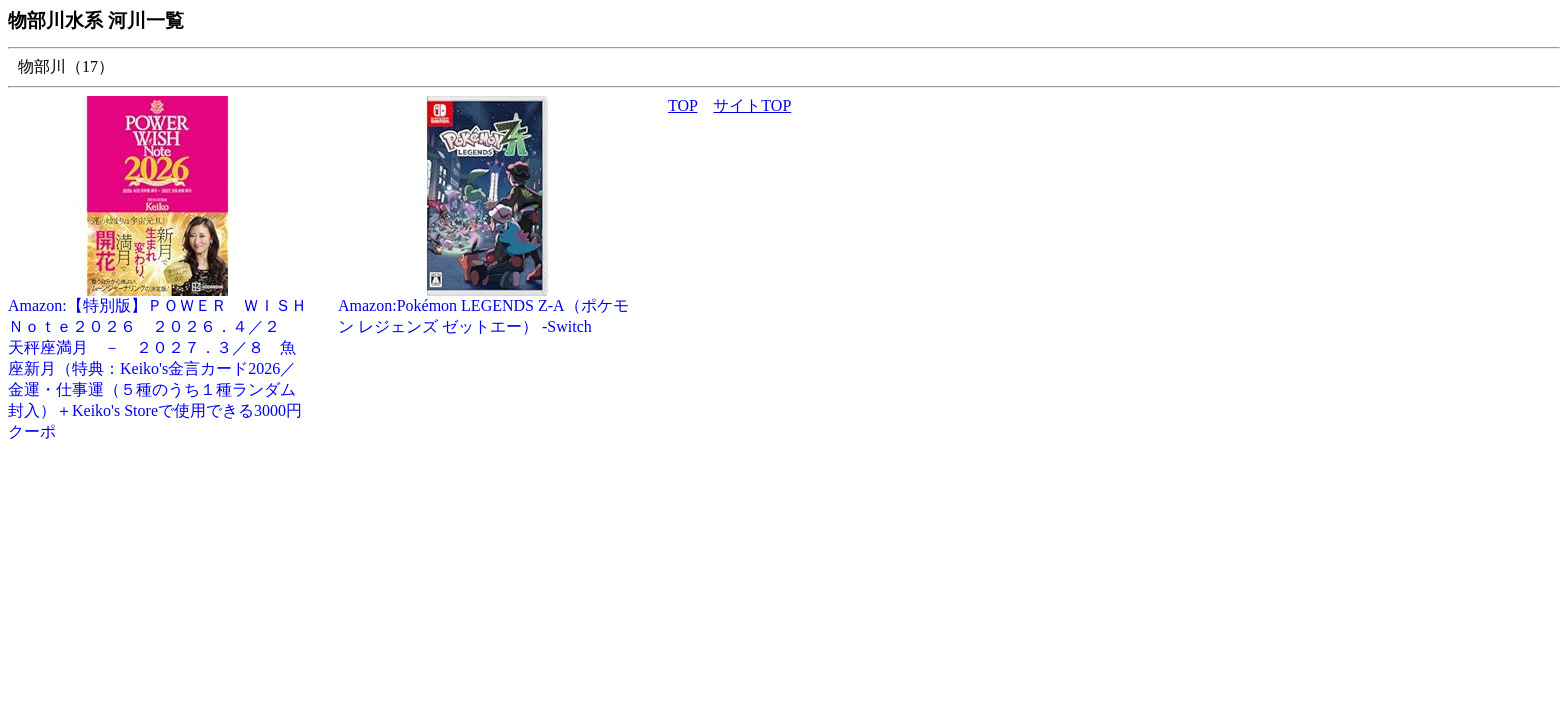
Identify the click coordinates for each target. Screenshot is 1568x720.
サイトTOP (752, 105)
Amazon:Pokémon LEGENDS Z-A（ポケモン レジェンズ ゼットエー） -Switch (488, 308)
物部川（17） (66, 66)
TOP (682, 105)
